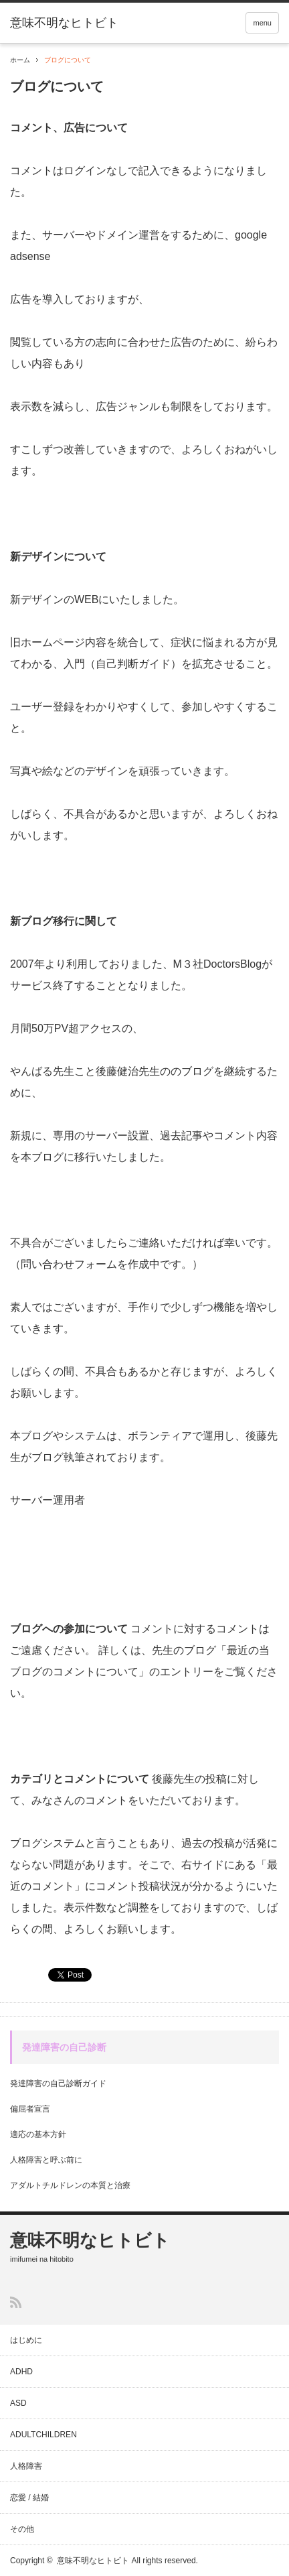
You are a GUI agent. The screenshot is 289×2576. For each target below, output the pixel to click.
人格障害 (26, 2466)
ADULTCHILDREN (43, 2434)
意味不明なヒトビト (90, 2240)
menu (262, 23)
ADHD (21, 2371)
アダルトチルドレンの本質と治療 (70, 2185)
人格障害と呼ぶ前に (46, 2160)
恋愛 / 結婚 (29, 2497)
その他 (22, 2529)
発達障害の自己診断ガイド (58, 2083)
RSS (15, 2302)
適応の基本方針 (38, 2134)
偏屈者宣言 (30, 2109)
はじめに (26, 2340)
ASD (18, 2403)
